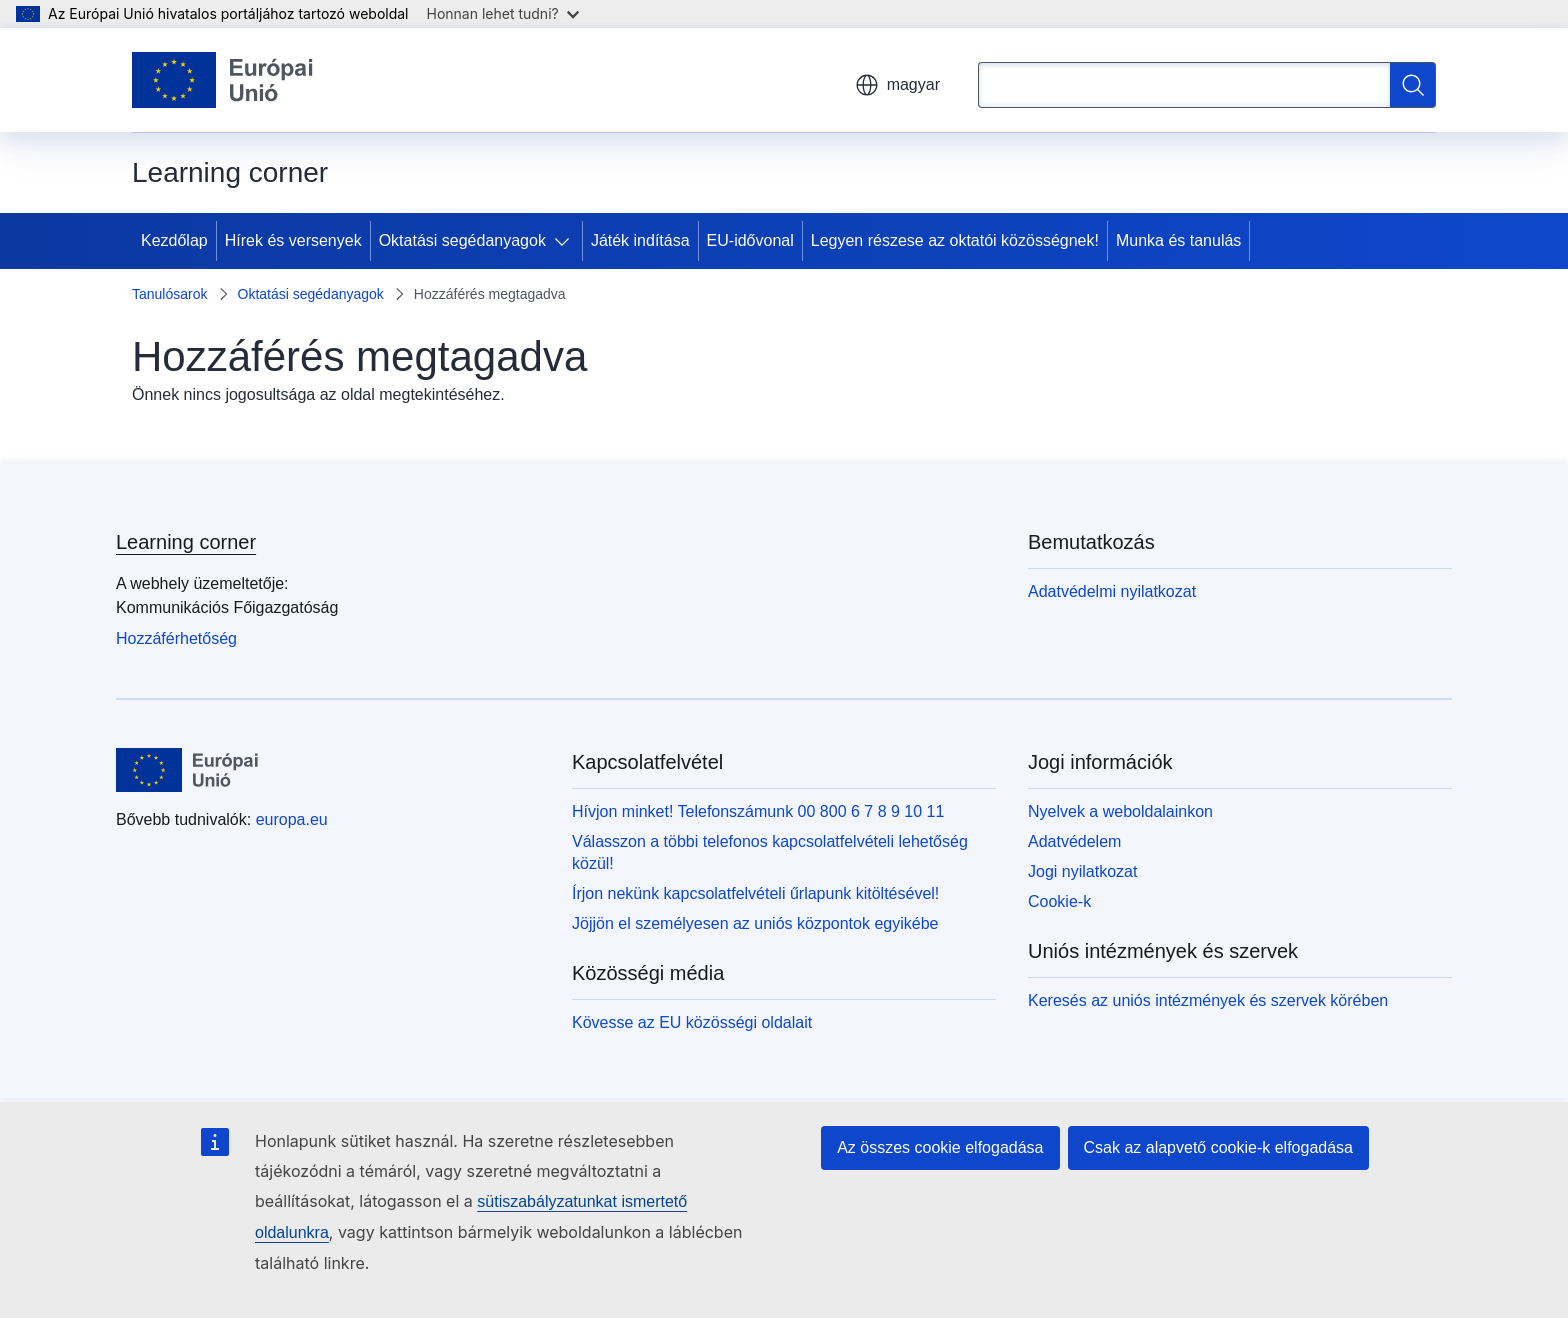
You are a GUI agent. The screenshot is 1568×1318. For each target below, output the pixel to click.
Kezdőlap (174, 240)
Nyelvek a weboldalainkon (1120, 811)
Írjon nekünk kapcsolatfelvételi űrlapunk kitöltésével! (755, 893)
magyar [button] (897, 85)
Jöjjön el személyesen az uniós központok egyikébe (755, 923)
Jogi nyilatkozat (1082, 871)
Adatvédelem (1074, 841)
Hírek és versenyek (293, 240)
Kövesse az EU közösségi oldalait (692, 1022)
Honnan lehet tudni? (503, 13)
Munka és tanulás (1178, 240)
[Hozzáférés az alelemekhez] (566, 241)
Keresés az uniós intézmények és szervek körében (1208, 1000)
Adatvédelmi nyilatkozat (1112, 591)
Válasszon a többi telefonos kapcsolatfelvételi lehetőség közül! (770, 852)
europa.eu (292, 819)
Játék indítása (640, 240)
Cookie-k (1059, 901)
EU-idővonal (750, 240)
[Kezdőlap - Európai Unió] (223, 80)
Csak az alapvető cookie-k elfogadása (1219, 1147)
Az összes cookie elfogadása (940, 1147)
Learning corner (186, 542)
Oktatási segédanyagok (462, 240)
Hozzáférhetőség (176, 638)
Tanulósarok (170, 294)
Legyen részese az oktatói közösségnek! (955, 240)
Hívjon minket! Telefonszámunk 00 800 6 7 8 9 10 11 (758, 811)
